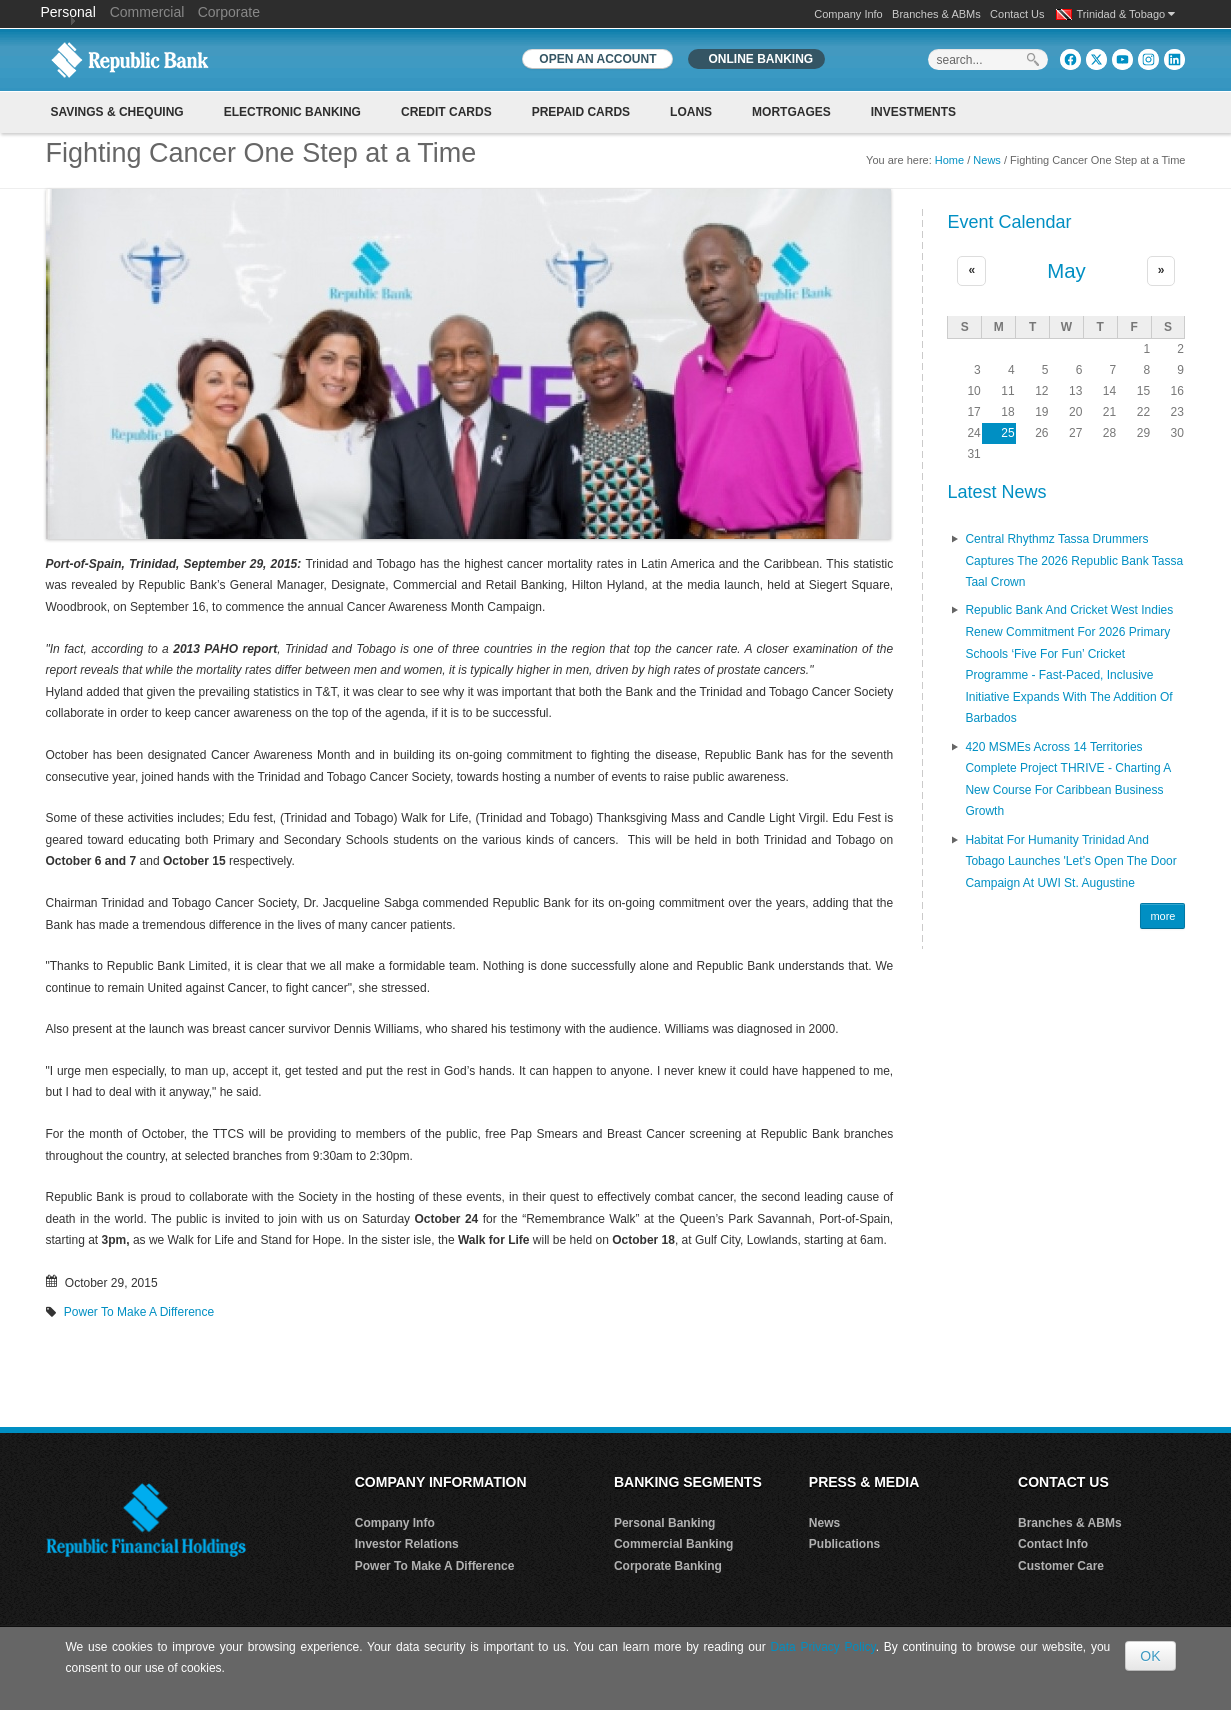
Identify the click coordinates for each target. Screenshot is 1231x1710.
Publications (844, 1544)
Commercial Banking (673, 1544)
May (1066, 271)
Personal (70, 12)
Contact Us (1017, 14)
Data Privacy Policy (822, 1647)
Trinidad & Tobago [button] (1126, 14)
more (1162, 916)
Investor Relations (407, 1544)
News (987, 160)
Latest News (996, 492)
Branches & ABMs (936, 14)
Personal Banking (664, 1523)
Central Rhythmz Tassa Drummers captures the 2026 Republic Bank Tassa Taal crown (1074, 560)
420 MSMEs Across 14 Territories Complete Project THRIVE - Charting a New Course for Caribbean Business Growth (1067, 779)
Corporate (229, 12)
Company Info (848, 14)
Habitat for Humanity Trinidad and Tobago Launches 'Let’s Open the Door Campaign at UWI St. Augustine (1070, 861)
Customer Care (1061, 1566)
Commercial (147, 12)
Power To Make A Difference (139, 1312)
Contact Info (1053, 1544)
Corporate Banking (668, 1566)
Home (949, 160)
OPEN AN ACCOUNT (597, 59)
